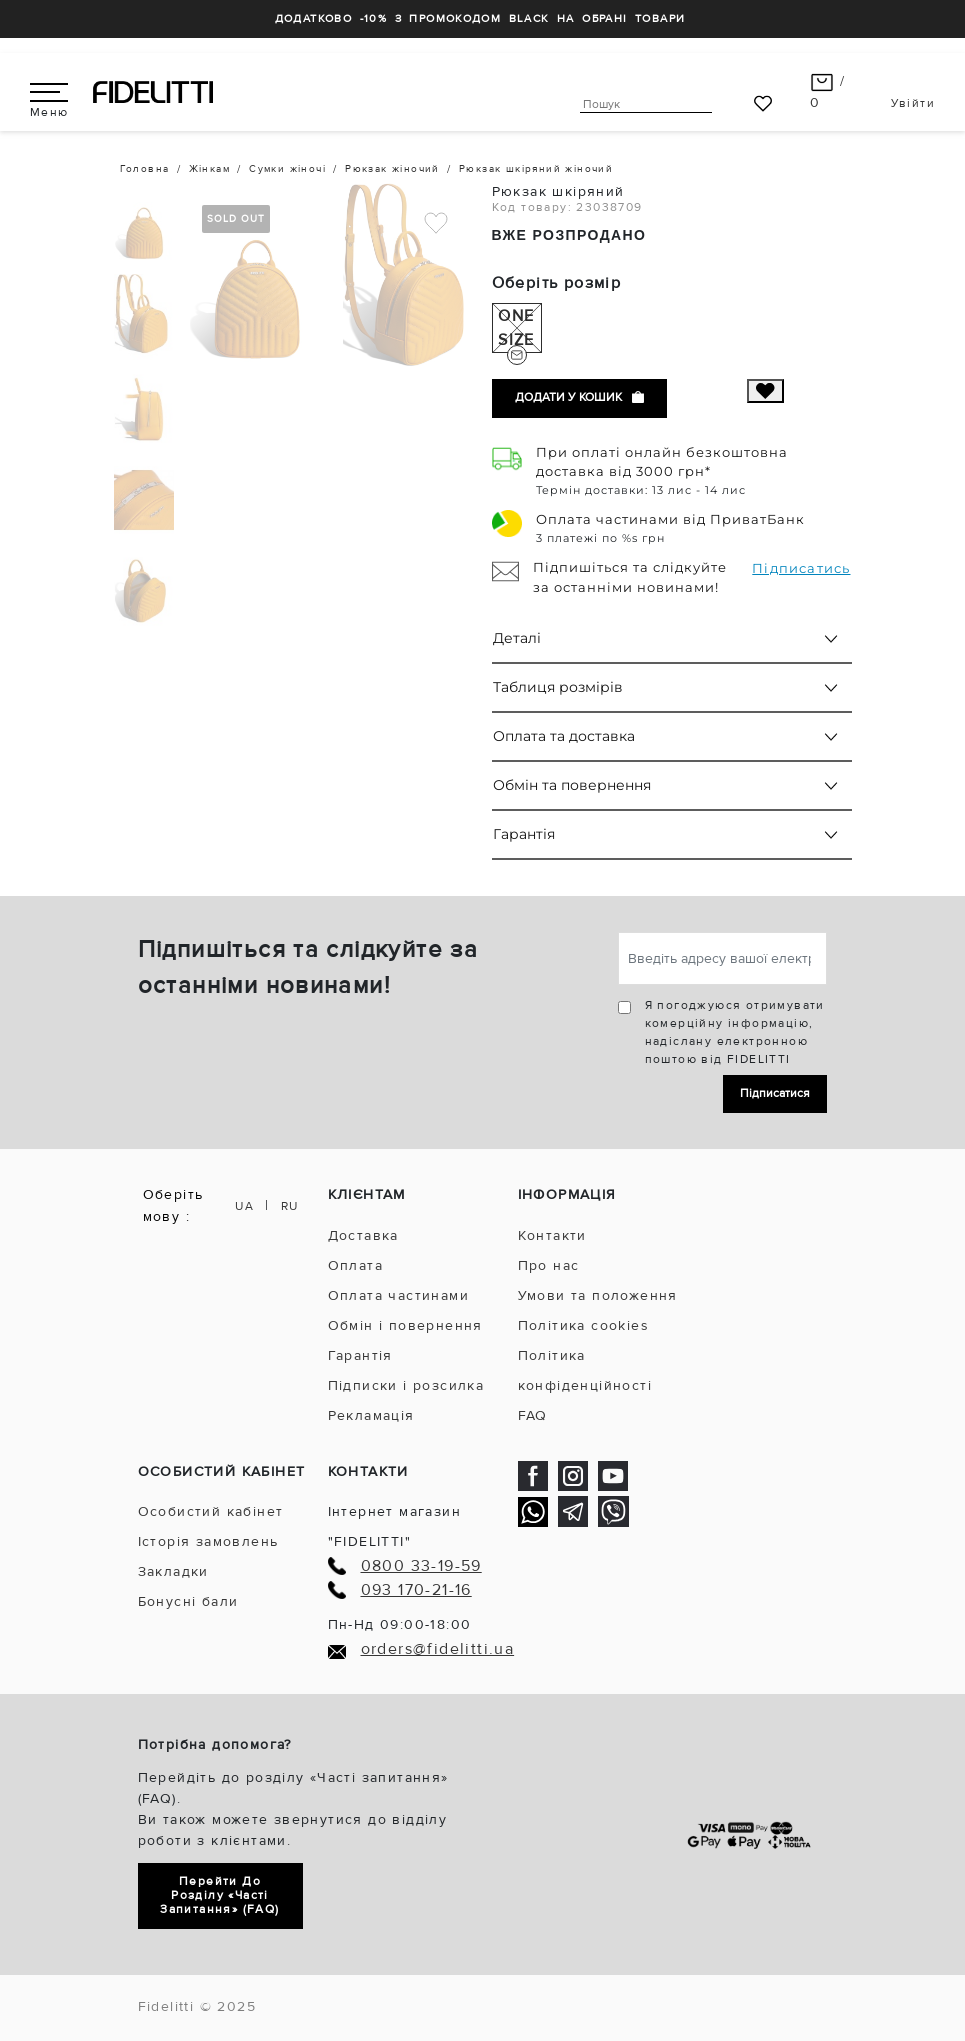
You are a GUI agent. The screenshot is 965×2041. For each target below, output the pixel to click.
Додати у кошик (579, 397)
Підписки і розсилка (406, 1385)
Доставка (363, 1235)
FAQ (533, 1415)
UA (244, 1206)
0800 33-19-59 (421, 1566)
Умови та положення (598, 1295)
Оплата (355, 1265)
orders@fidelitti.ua (438, 1649)
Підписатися (775, 1093)
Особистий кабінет (211, 1511)
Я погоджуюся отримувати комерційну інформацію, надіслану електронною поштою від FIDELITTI (735, 1032)
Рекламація (371, 1415)
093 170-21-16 (416, 1590)
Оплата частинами (398, 1295)
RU (290, 1206)
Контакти (552, 1235)
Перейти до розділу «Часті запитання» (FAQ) (219, 1895)
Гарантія (524, 834)
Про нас (549, 1265)
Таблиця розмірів (558, 687)
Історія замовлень (208, 1541)
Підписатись (801, 568)
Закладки (173, 1571)
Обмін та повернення (572, 785)
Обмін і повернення (405, 1325)
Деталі (517, 638)
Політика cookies (583, 1325)
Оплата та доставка (564, 736)
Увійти (913, 103)
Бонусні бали (188, 1601)
